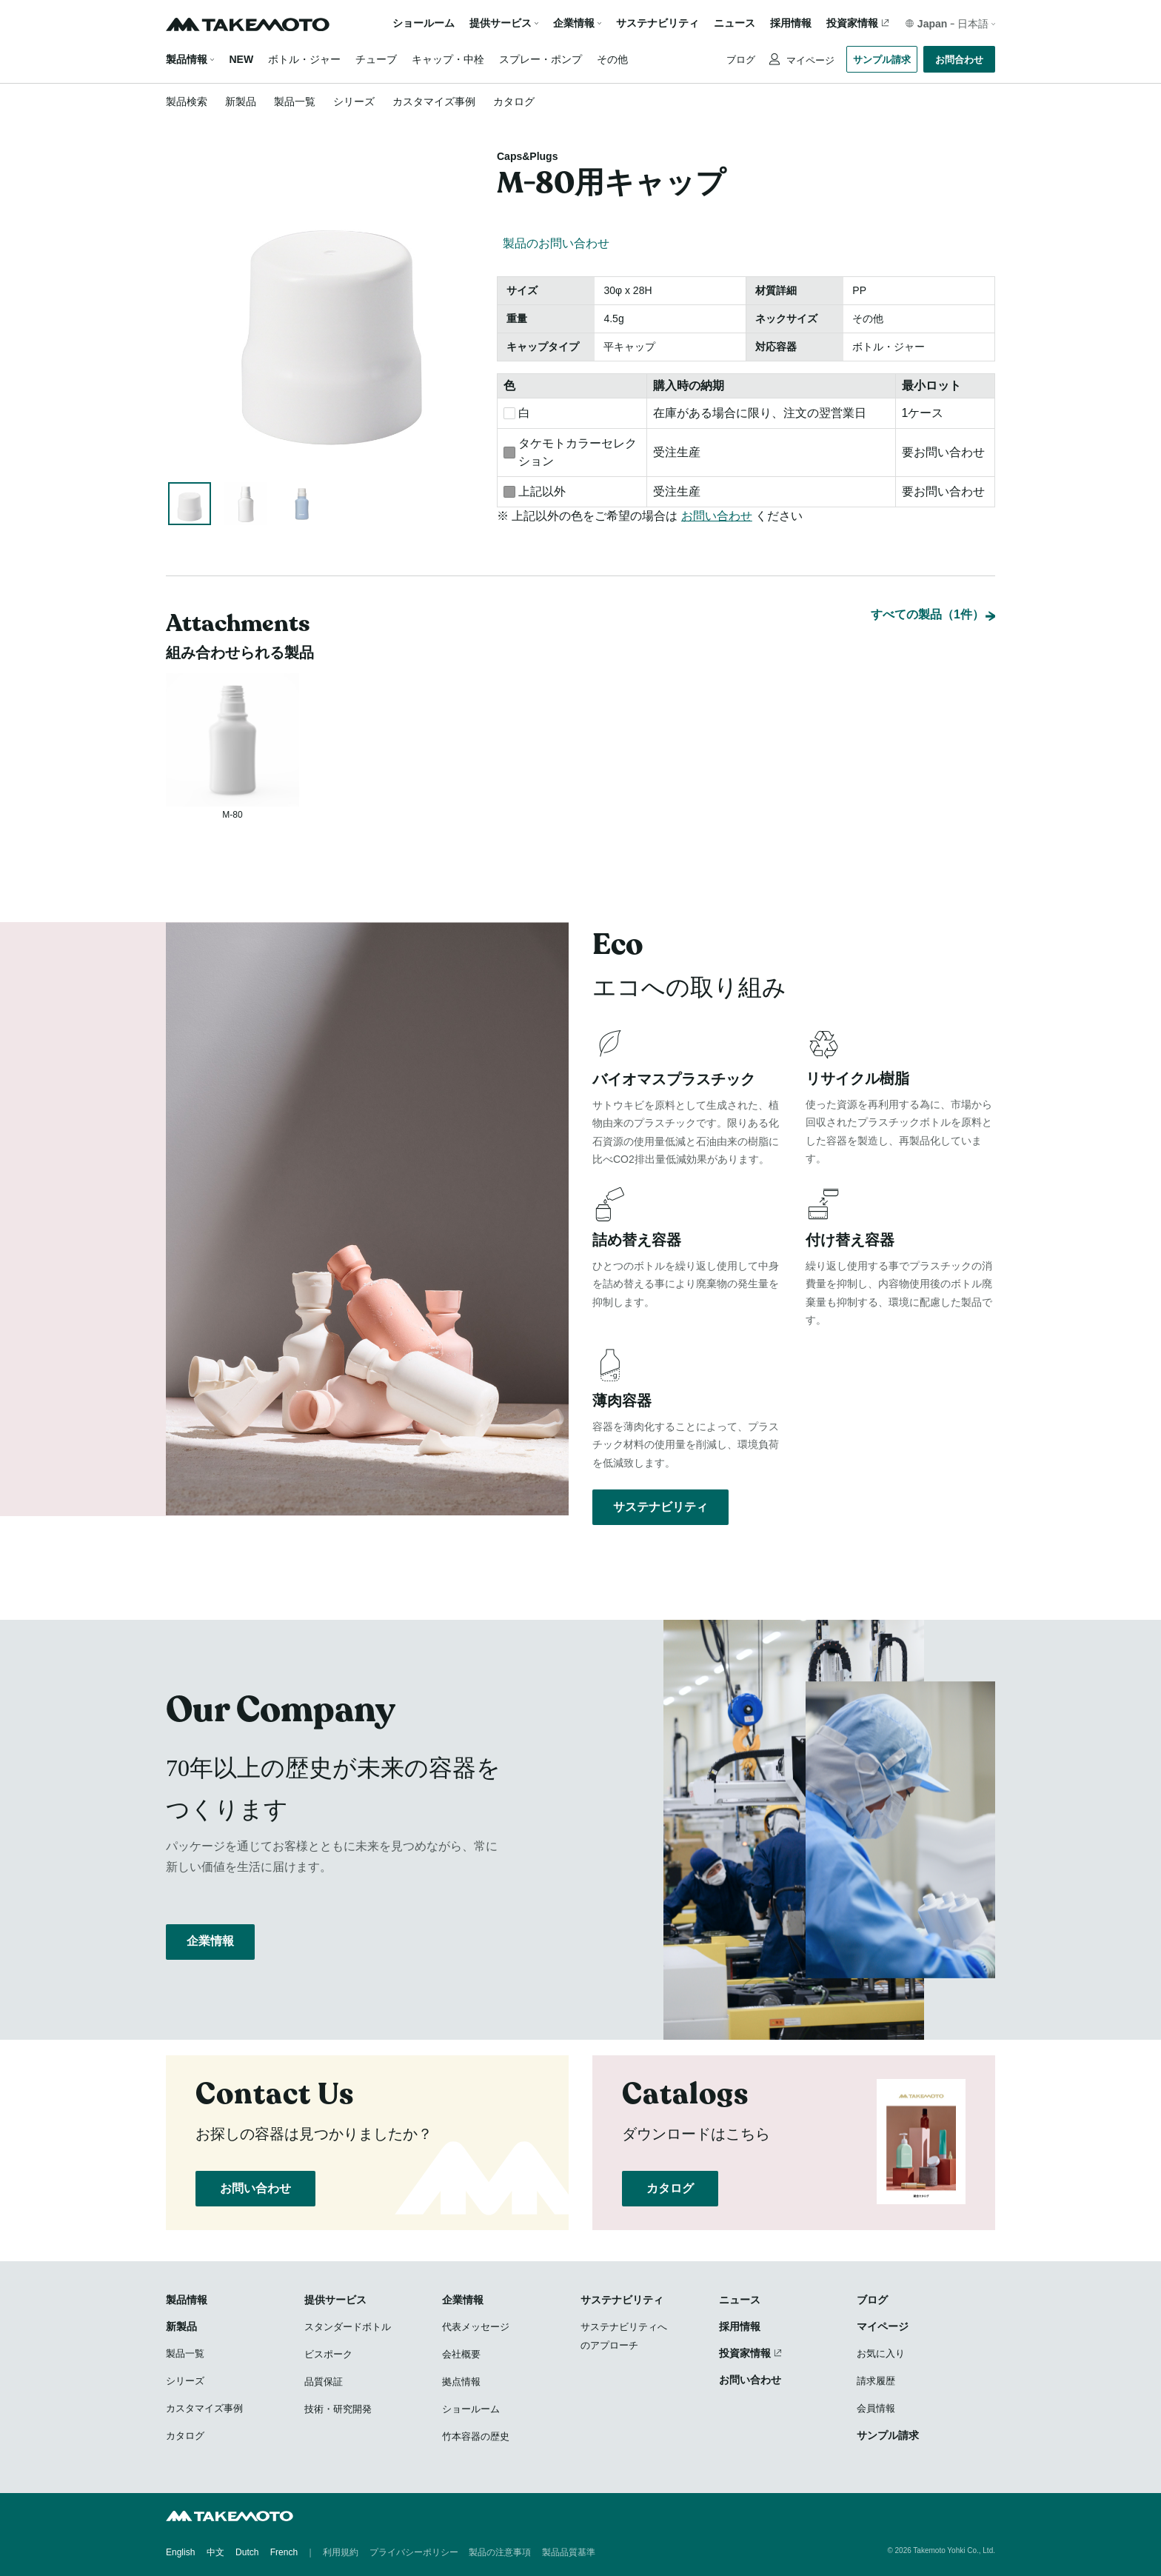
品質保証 (323, 2383)
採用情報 (791, 23)
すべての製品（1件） (927, 596)
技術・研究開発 (338, 2411)
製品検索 (186, 101)
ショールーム (423, 23)
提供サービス (335, 2302)
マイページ (808, 60)
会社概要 (461, 2356)
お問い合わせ (716, 516)
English (180, 2554)
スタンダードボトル (347, 2329)
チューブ (376, 59)
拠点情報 (461, 2383)
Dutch (246, 2554)
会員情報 (876, 2410)
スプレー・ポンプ (540, 59)
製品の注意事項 (500, 2554)
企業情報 (210, 1956)
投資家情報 (852, 23)
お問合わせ (959, 59)
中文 (215, 2554)
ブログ (740, 59)
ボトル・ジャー (304, 59)
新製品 (240, 101)
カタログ (514, 101)
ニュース (734, 23)
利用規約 (340, 2554)
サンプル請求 (882, 59)
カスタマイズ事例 (433, 101)
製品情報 (186, 59)
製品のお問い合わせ (556, 243)
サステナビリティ (657, 23)
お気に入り (881, 2355)
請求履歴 (876, 2383)
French (284, 2554)
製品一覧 (294, 101)
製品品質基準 (568, 2554)
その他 (612, 59)
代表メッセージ (475, 2329)
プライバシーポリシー (413, 2554)
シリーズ (354, 101)
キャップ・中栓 (448, 59)
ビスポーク (328, 2356)
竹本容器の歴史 (475, 2438)
